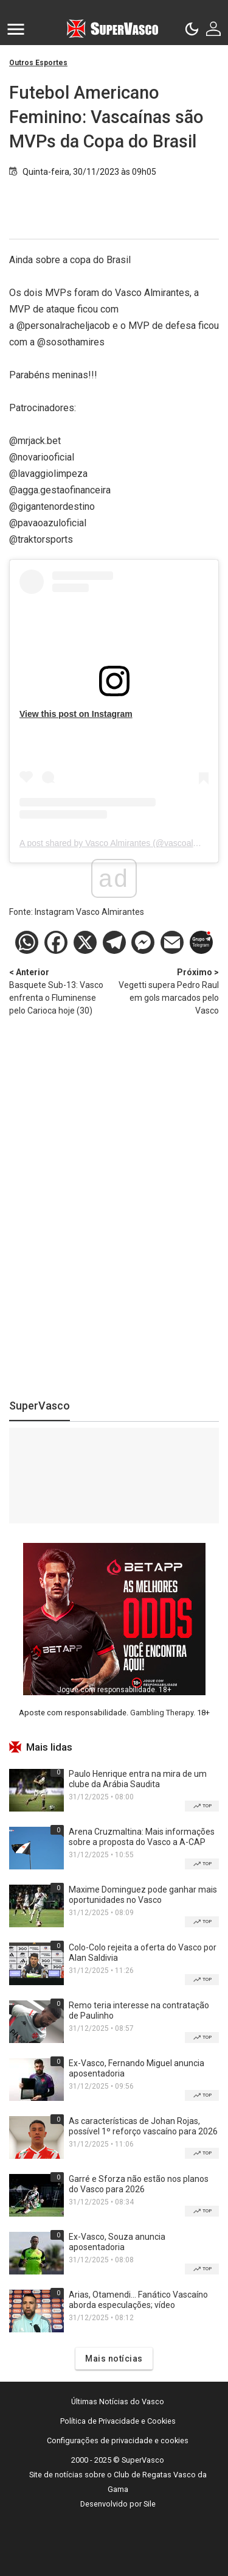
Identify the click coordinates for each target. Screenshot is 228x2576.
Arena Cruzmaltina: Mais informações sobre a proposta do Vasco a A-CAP (142, 1837)
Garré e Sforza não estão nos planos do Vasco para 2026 (139, 2184)
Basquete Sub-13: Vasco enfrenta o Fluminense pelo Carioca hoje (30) (61, 990)
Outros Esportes (38, 62)
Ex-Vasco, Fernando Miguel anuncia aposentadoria (136, 2068)
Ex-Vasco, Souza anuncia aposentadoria (117, 2242)
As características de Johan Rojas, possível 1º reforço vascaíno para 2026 (143, 2126)
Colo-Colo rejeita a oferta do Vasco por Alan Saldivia (142, 1953)
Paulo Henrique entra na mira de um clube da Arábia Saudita (138, 1779)
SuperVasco (39, 1405)
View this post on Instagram (76, 714)
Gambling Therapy (161, 1712)
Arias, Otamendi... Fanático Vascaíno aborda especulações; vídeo (138, 2300)
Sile (149, 2503)
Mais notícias (114, 2358)
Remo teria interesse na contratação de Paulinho (139, 2010)
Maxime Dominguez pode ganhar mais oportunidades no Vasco (143, 1895)
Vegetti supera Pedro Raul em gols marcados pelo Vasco (166, 990)
